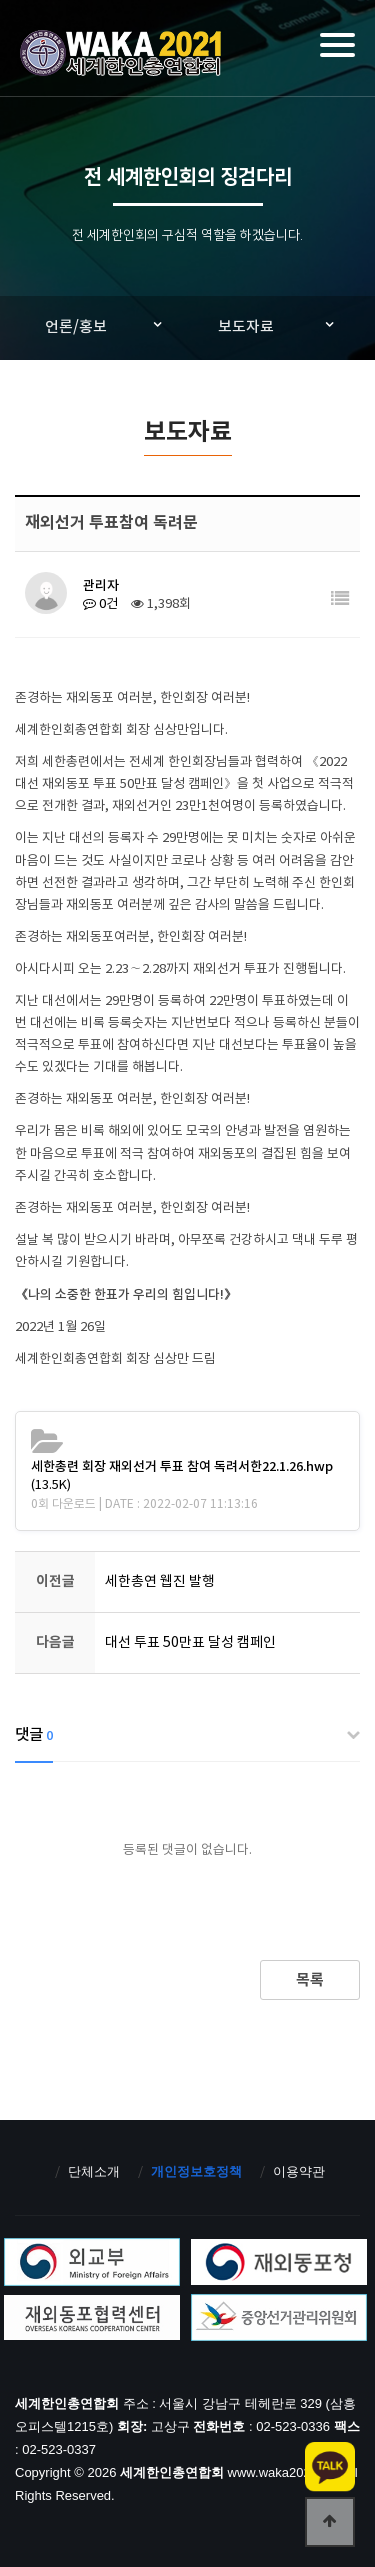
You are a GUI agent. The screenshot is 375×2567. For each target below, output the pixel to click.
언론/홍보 (76, 327)
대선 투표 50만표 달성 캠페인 (190, 1643)
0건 (100, 604)
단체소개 (94, 2171)
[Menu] (337, 45)
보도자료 (246, 327)
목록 (310, 1980)
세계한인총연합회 (122, 56)
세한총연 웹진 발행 (160, 1582)
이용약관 (299, 2171)
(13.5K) (182, 1476)
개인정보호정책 (196, 2171)
